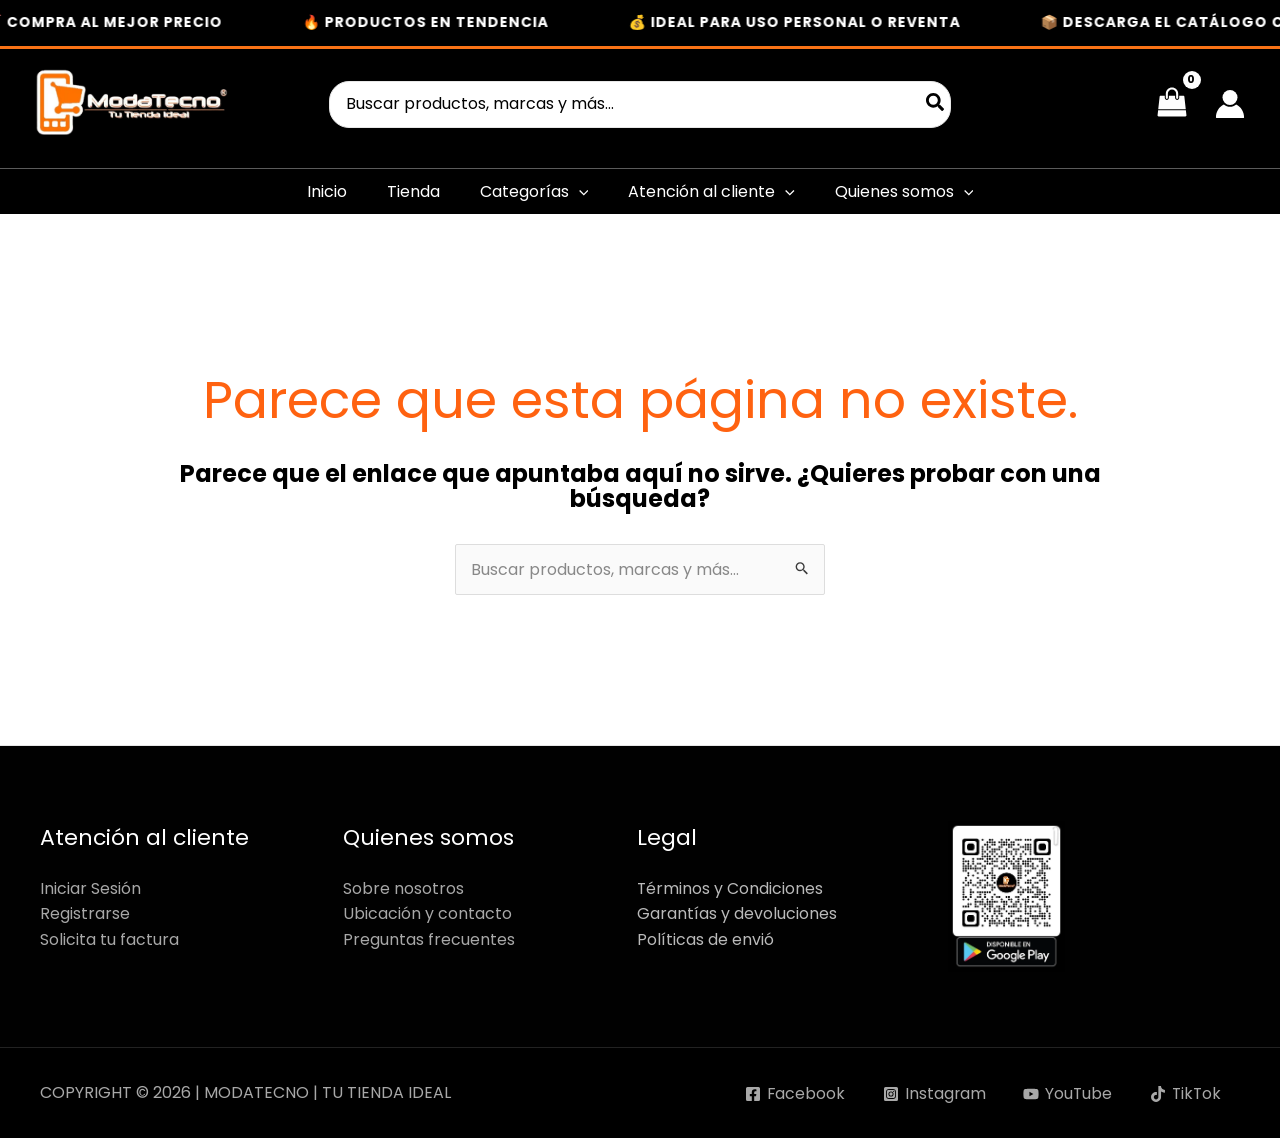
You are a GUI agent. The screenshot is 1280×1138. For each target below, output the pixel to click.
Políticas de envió (705, 939)
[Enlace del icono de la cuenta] (1230, 104)
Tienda (413, 191)
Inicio (327, 191)
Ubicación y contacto (427, 913)
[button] (579, 191)
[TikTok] (1185, 1094)
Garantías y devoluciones (737, 913)
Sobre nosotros (403, 888)
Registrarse (85, 913)
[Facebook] (790, 1094)
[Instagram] (930, 1094)
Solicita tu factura (109, 939)
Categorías (534, 191)
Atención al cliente (711, 191)
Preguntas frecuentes (429, 939)
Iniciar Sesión (90, 888)
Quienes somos (904, 191)
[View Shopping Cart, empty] (1171, 104)
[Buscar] (936, 104)
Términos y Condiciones (730, 888)
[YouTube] (1065, 1094)
